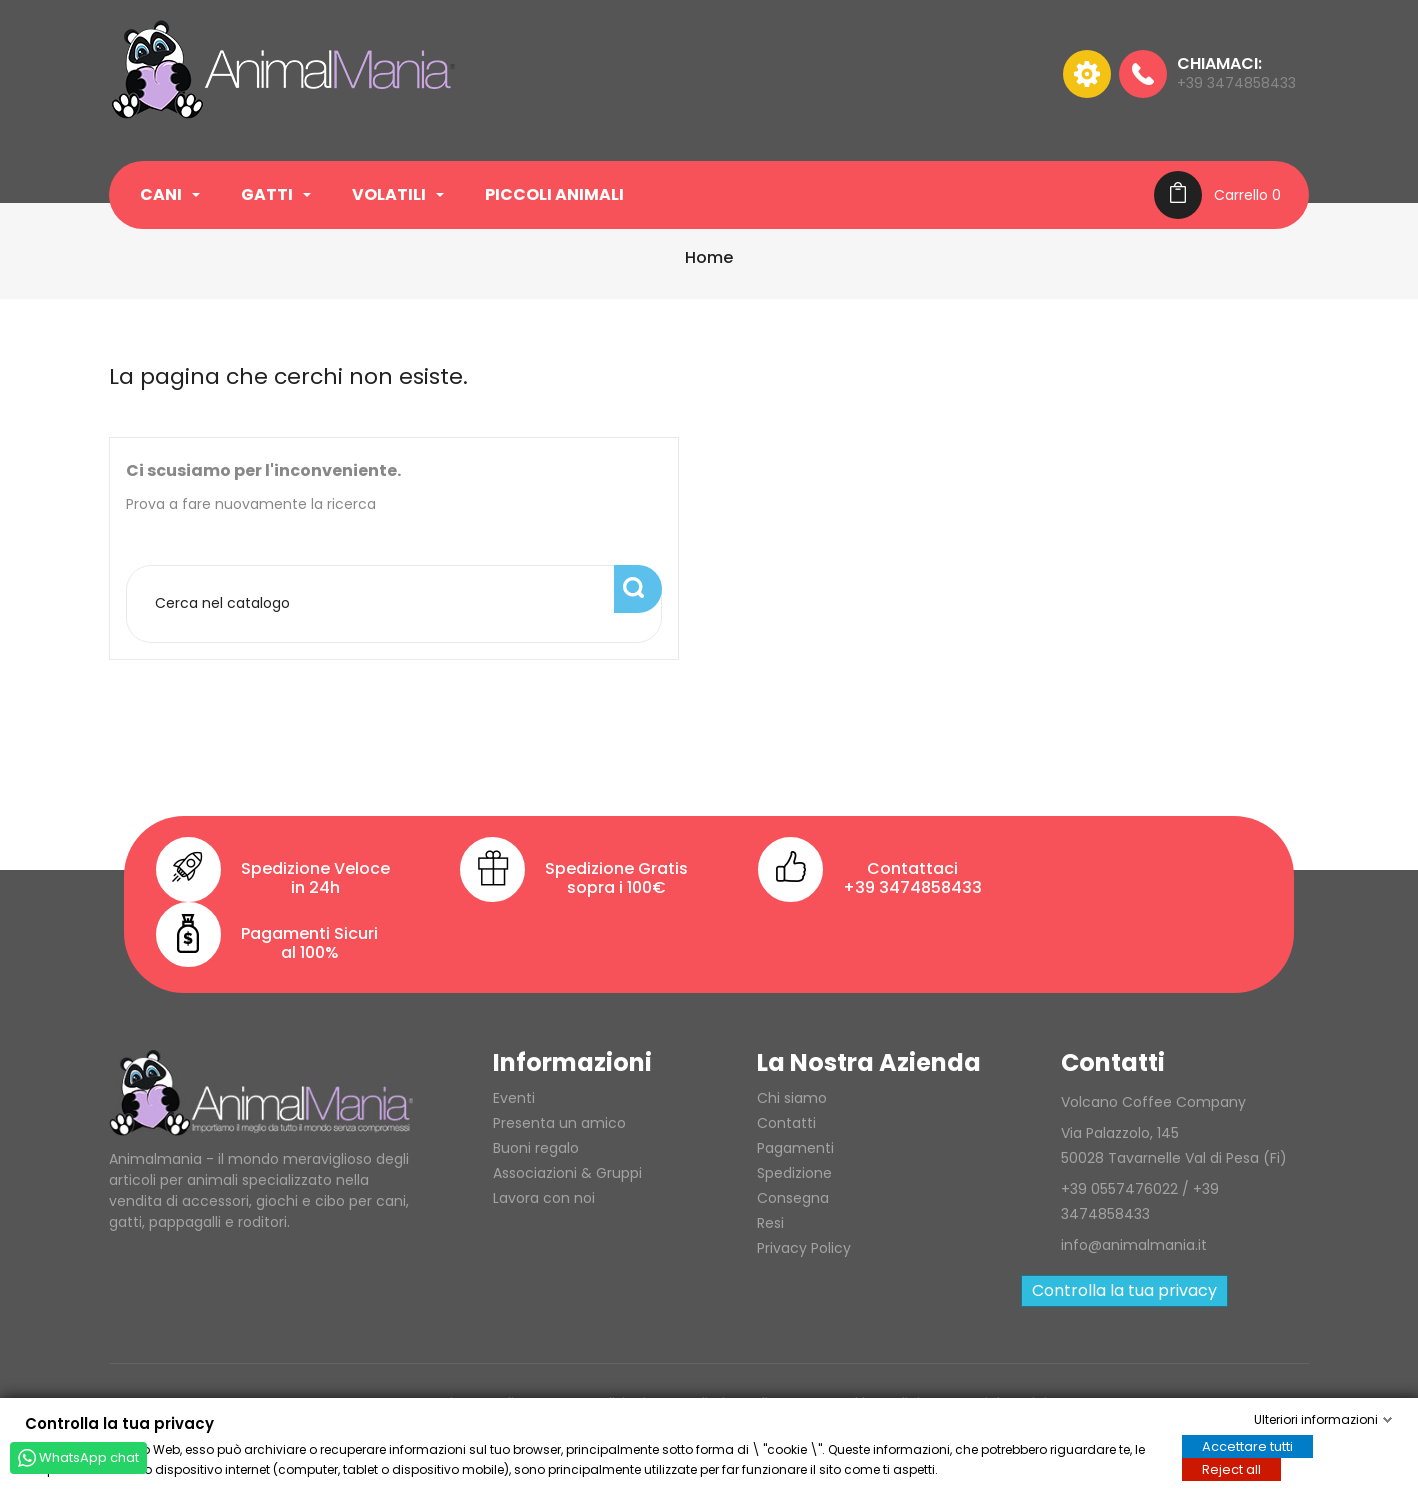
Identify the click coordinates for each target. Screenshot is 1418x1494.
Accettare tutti (1247, 1445)
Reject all (1231, 1468)
